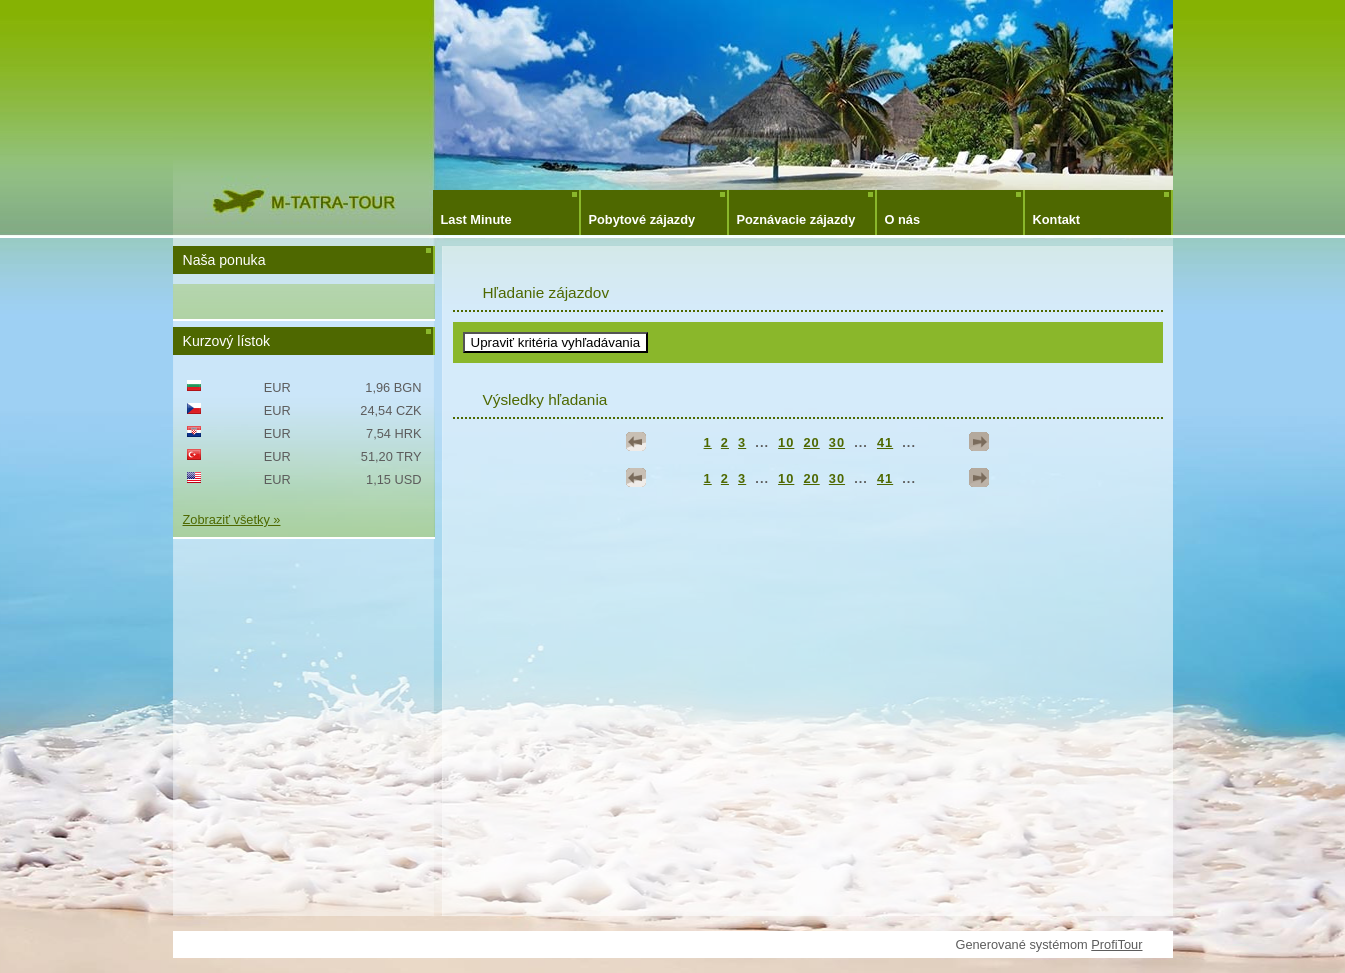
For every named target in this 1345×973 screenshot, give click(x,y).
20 (811, 442)
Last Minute (476, 219)
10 (786, 442)
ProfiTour (1116, 944)
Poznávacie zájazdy (796, 219)
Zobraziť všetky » (232, 519)
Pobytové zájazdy (642, 219)
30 (837, 442)
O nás (903, 219)
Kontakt (1057, 219)
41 (885, 442)
